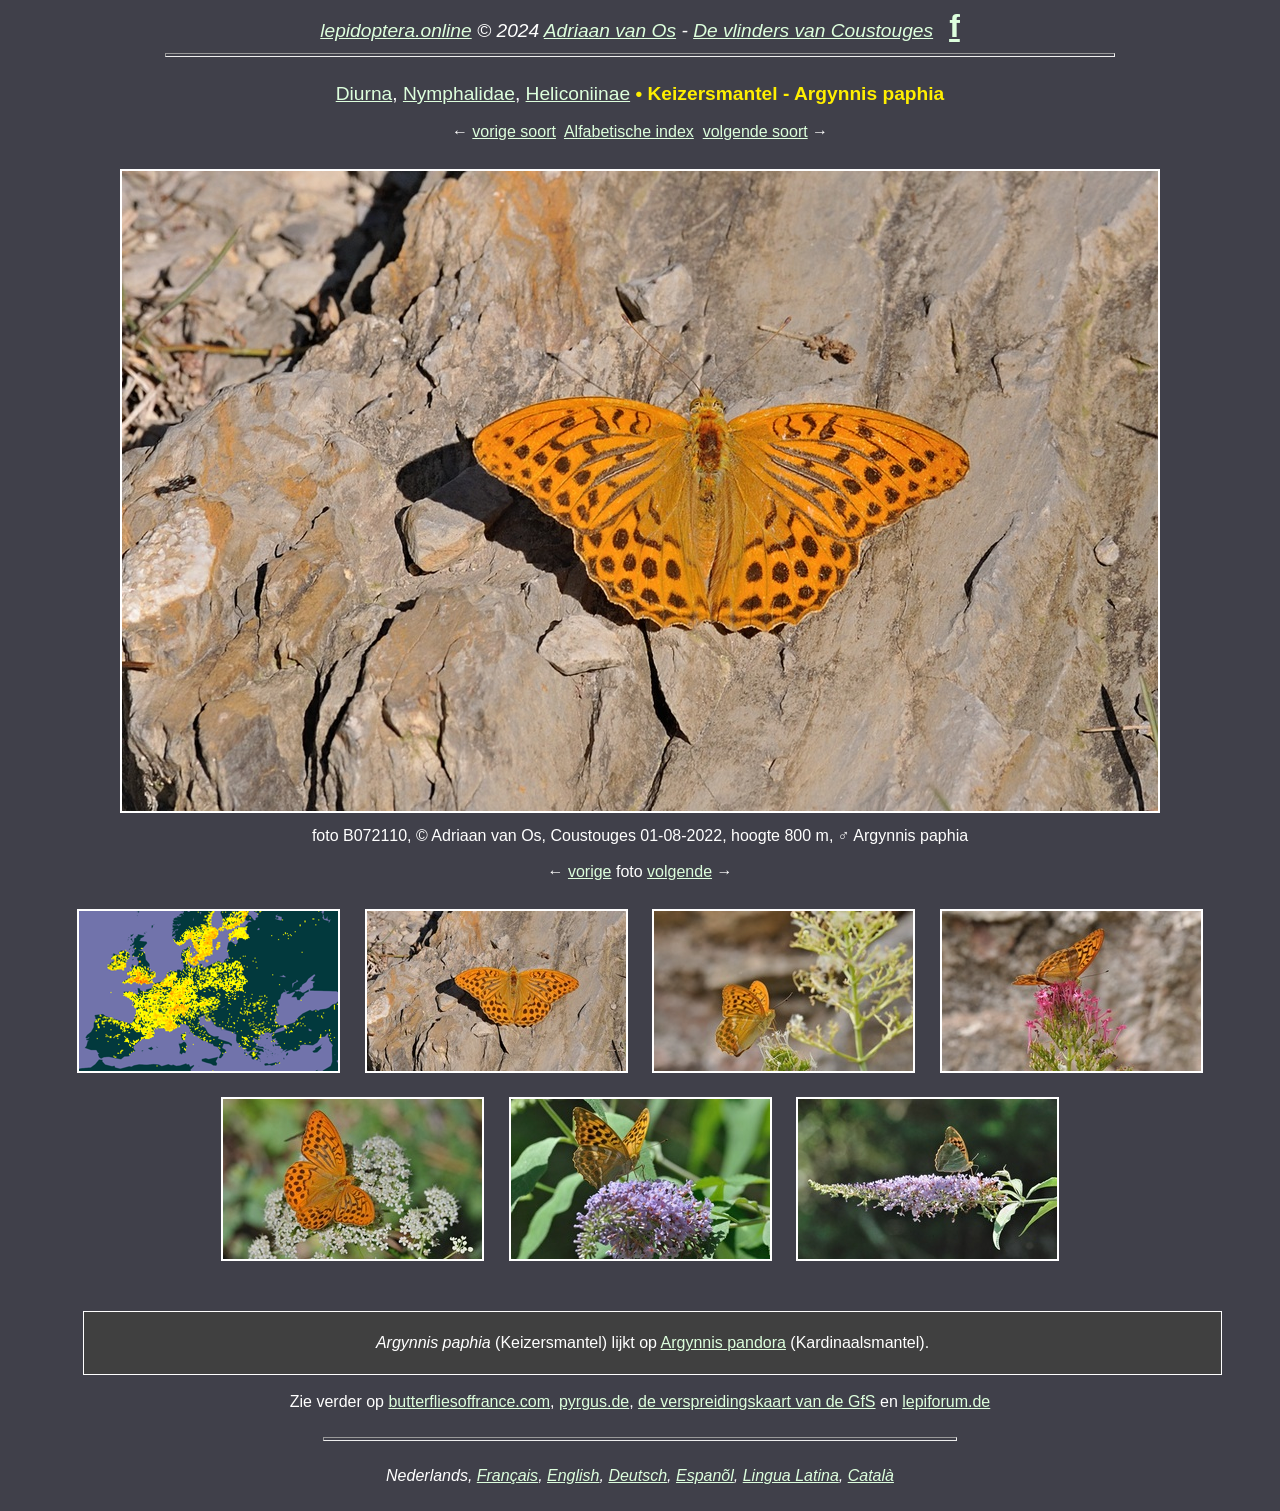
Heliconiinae (578, 93)
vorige (590, 871)
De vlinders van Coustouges (813, 30)
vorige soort (514, 131)
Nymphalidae (459, 93)
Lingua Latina (791, 1475)
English (573, 1475)
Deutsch (637, 1475)
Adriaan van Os (610, 30)
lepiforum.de (946, 1401)
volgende (679, 871)
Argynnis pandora (723, 1342)
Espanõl (705, 1475)
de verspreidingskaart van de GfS (756, 1401)
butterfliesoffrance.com (469, 1401)
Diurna (364, 93)
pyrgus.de (594, 1401)
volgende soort (755, 131)
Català (871, 1475)
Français (507, 1475)
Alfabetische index (629, 131)
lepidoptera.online (396, 30)
